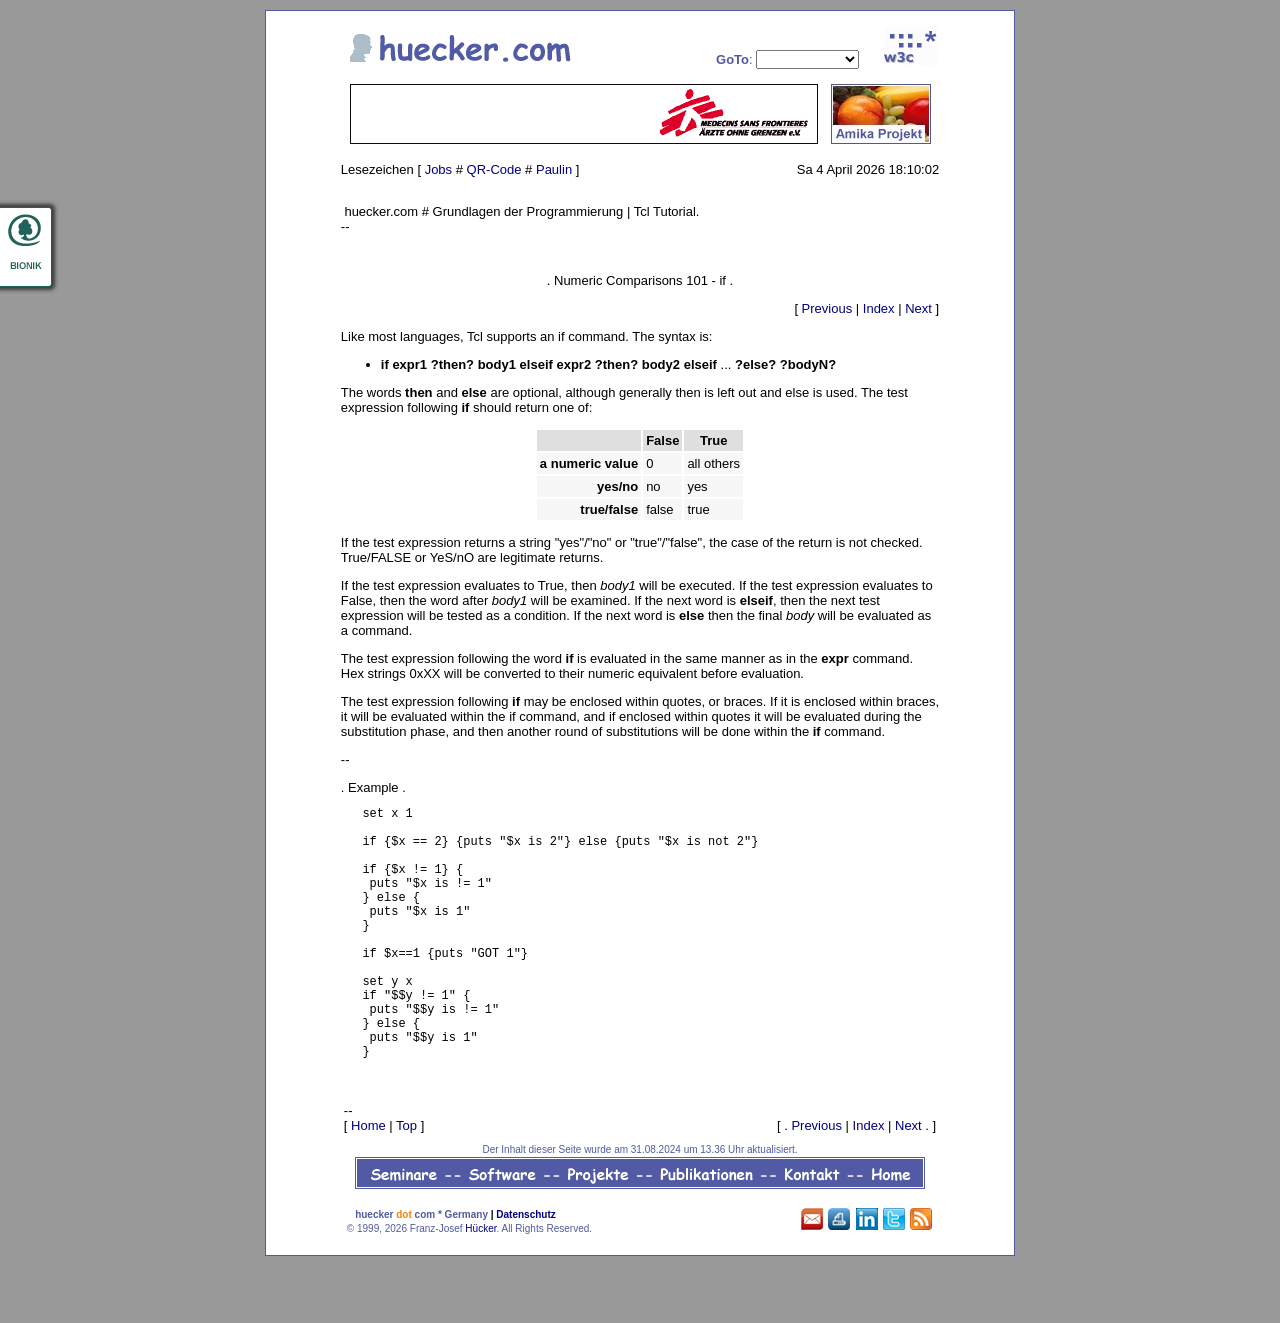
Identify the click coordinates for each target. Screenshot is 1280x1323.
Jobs (438, 169)
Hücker (480, 1285)
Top (406, 1182)
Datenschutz (525, 1271)
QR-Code (494, 169)
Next (918, 308)
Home (368, 1182)
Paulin (554, 169)
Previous (827, 308)
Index (879, 308)
